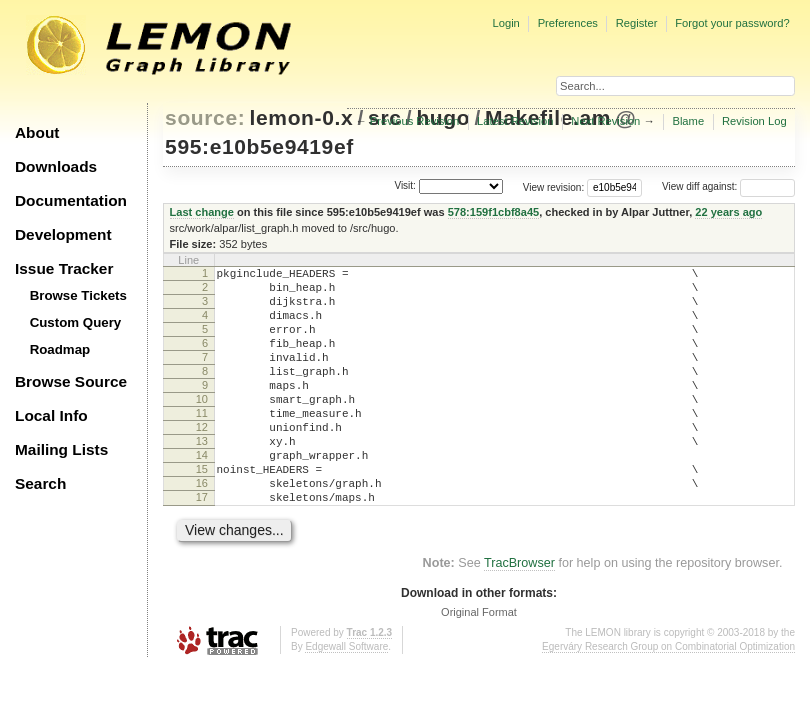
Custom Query (76, 322)
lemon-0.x (302, 117)
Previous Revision (415, 121)
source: (205, 117)
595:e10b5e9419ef (259, 146)
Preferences (568, 23)
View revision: (554, 186)
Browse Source (71, 381)
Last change (202, 212)
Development (63, 234)
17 (202, 545)
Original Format (479, 663)
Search (40, 483)
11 (202, 443)
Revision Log (754, 121)
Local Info (51, 415)
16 (202, 528)
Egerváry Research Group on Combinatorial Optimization (668, 697)
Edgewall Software (346, 697)
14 (202, 494)
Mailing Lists (61, 449)
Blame (688, 121)
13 (202, 477)
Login (505, 23)
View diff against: (728, 186)
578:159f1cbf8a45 (494, 212)
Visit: (405, 185)
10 (202, 426)
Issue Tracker (64, 268)
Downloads (56, 166)
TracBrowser (519, 614)
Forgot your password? (732, 23)
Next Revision (605, 121)
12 (202, 460)
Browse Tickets (78, 295)
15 (202, 511)
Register (637, 23)
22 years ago (728, 212)
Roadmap (60, 349)
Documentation (71, 200)
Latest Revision (515, 121)
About (37, 132)
